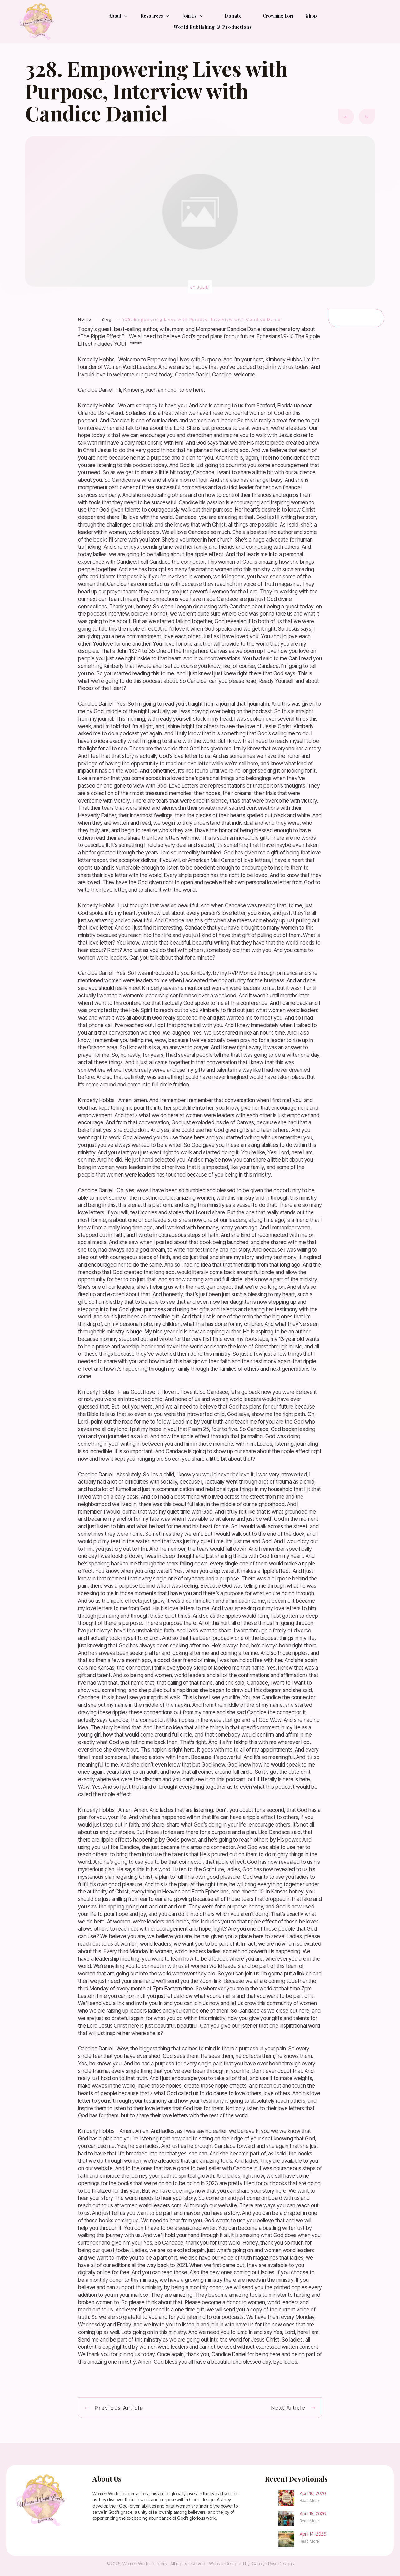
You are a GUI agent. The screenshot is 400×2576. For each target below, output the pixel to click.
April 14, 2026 (313, 2534)
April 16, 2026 (313, 2493)
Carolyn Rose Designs (273, 2563)
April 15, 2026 (313, 2513)
